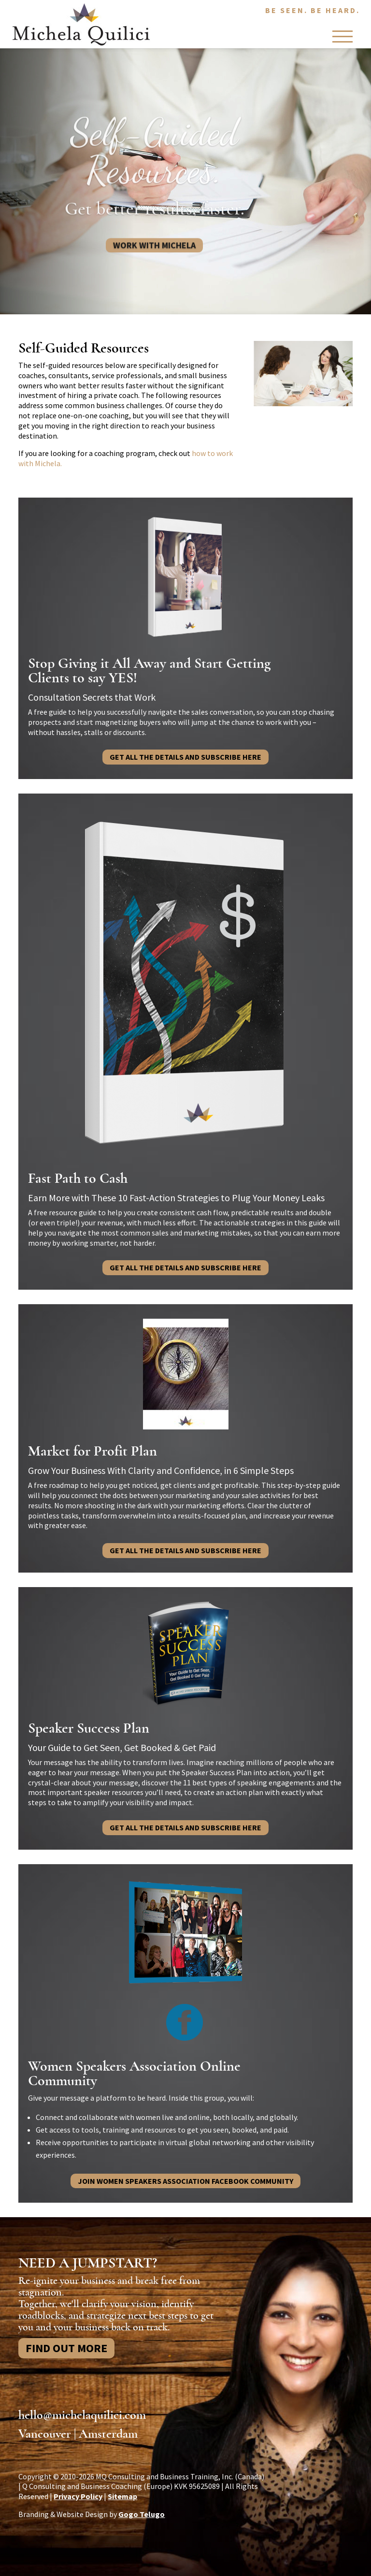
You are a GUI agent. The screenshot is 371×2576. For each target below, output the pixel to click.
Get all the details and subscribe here (185, 757)
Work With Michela (154, 253)
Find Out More (66, 2347)
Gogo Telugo (141, 2514)
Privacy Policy (78, 2496)
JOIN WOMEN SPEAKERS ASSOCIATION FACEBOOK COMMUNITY (185, 2181)
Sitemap (122, 2496)
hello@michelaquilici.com (82, 2415)
